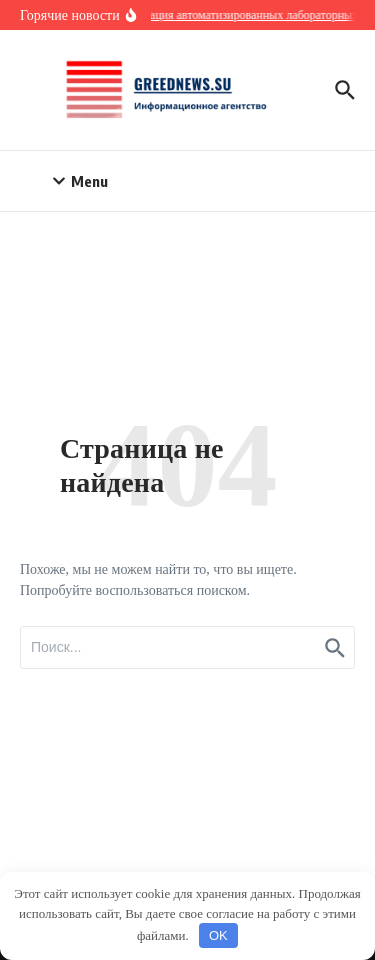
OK (218, 935)
